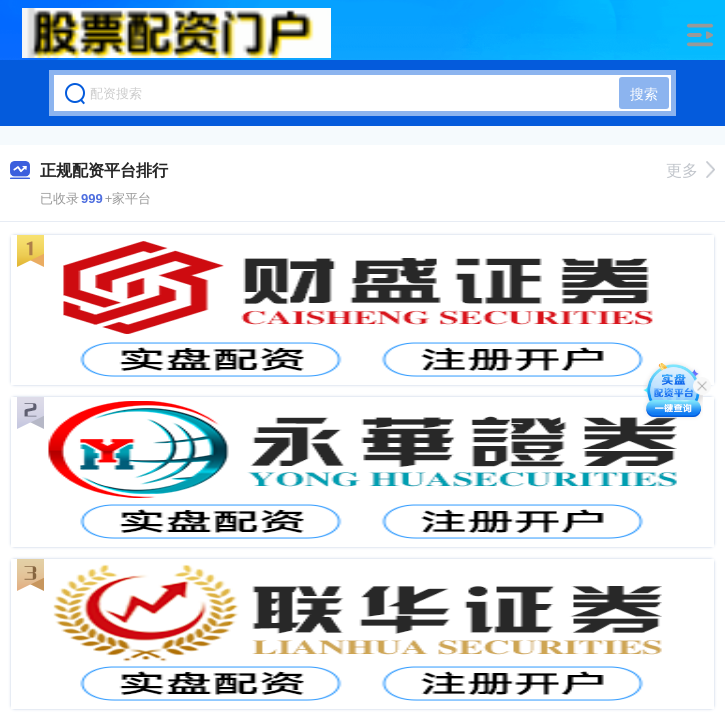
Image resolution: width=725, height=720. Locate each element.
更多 (690, 170)
